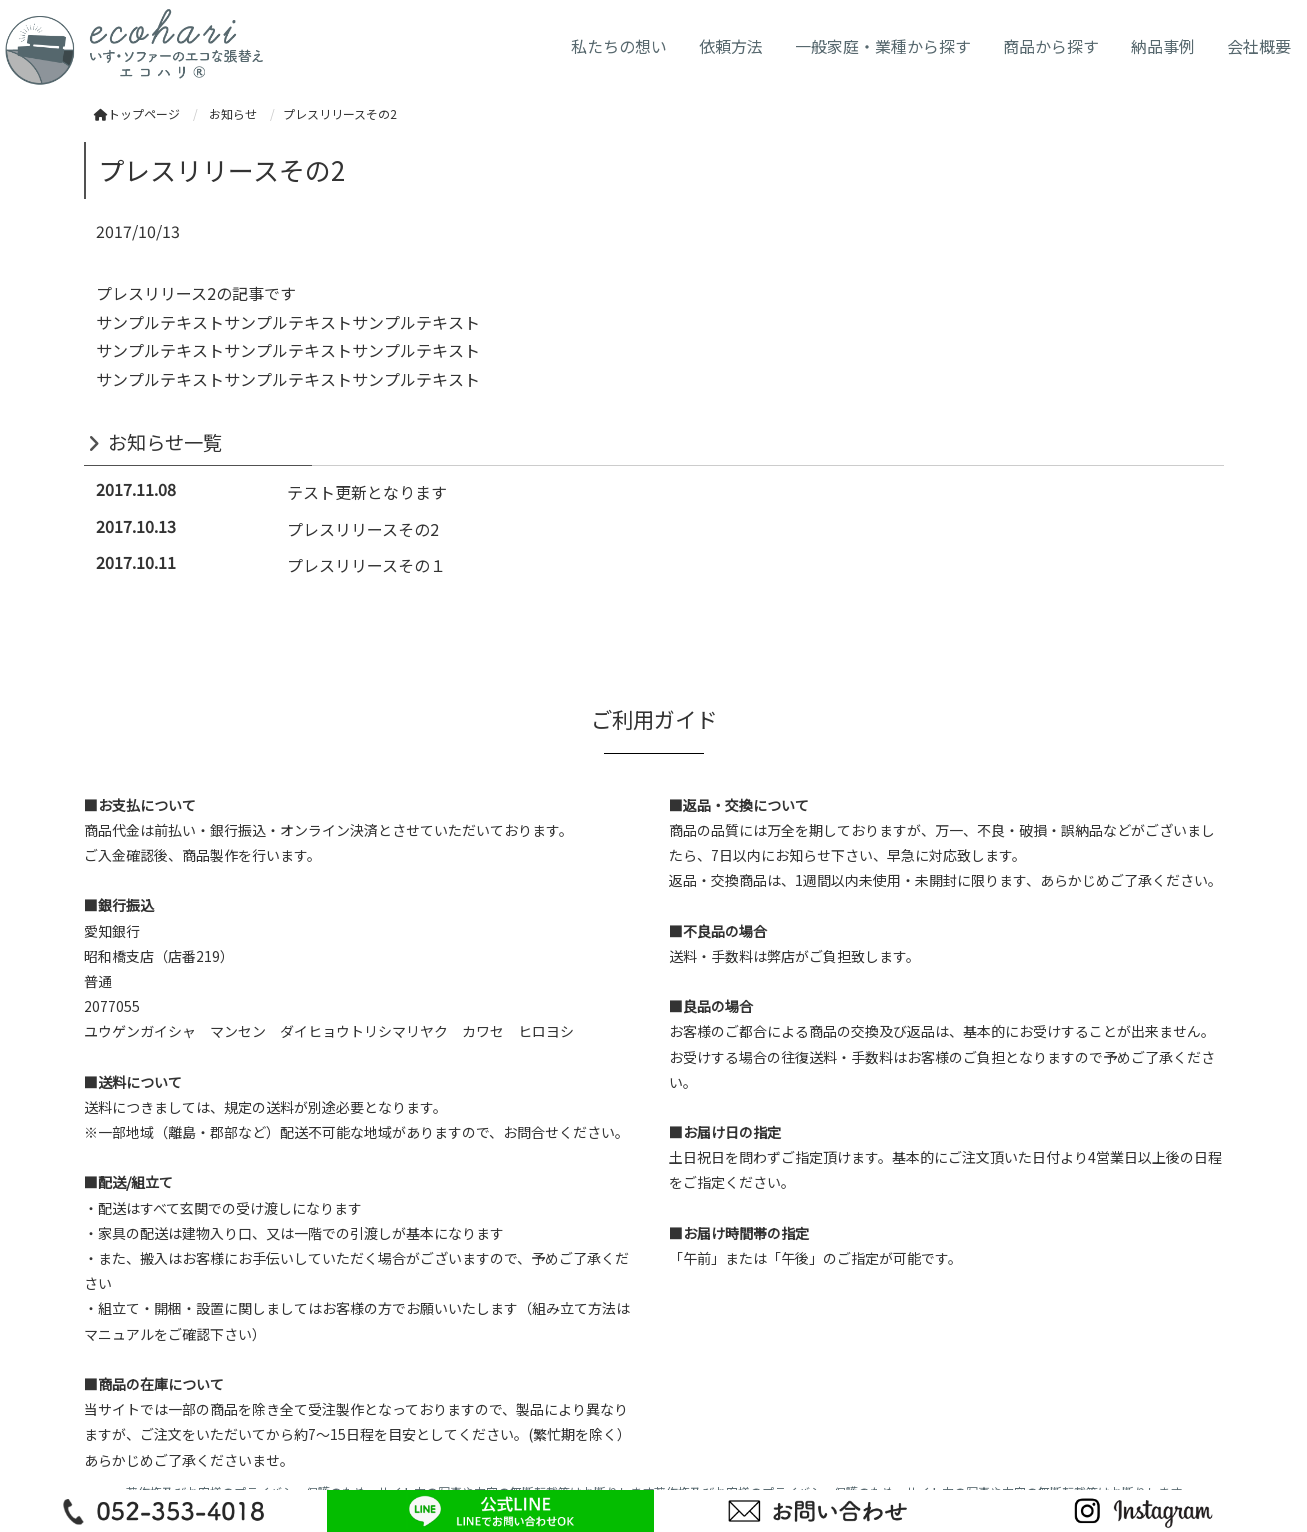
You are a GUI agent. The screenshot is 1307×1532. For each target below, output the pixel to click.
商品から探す (1051, 46)
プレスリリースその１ (366, 565)
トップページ (137, 113)
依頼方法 (731, 46)
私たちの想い (619, 46)
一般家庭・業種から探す (883, 46)
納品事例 (1163, 46)
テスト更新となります (367, 492)
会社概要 (1259, 46)
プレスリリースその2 (363, 529)
